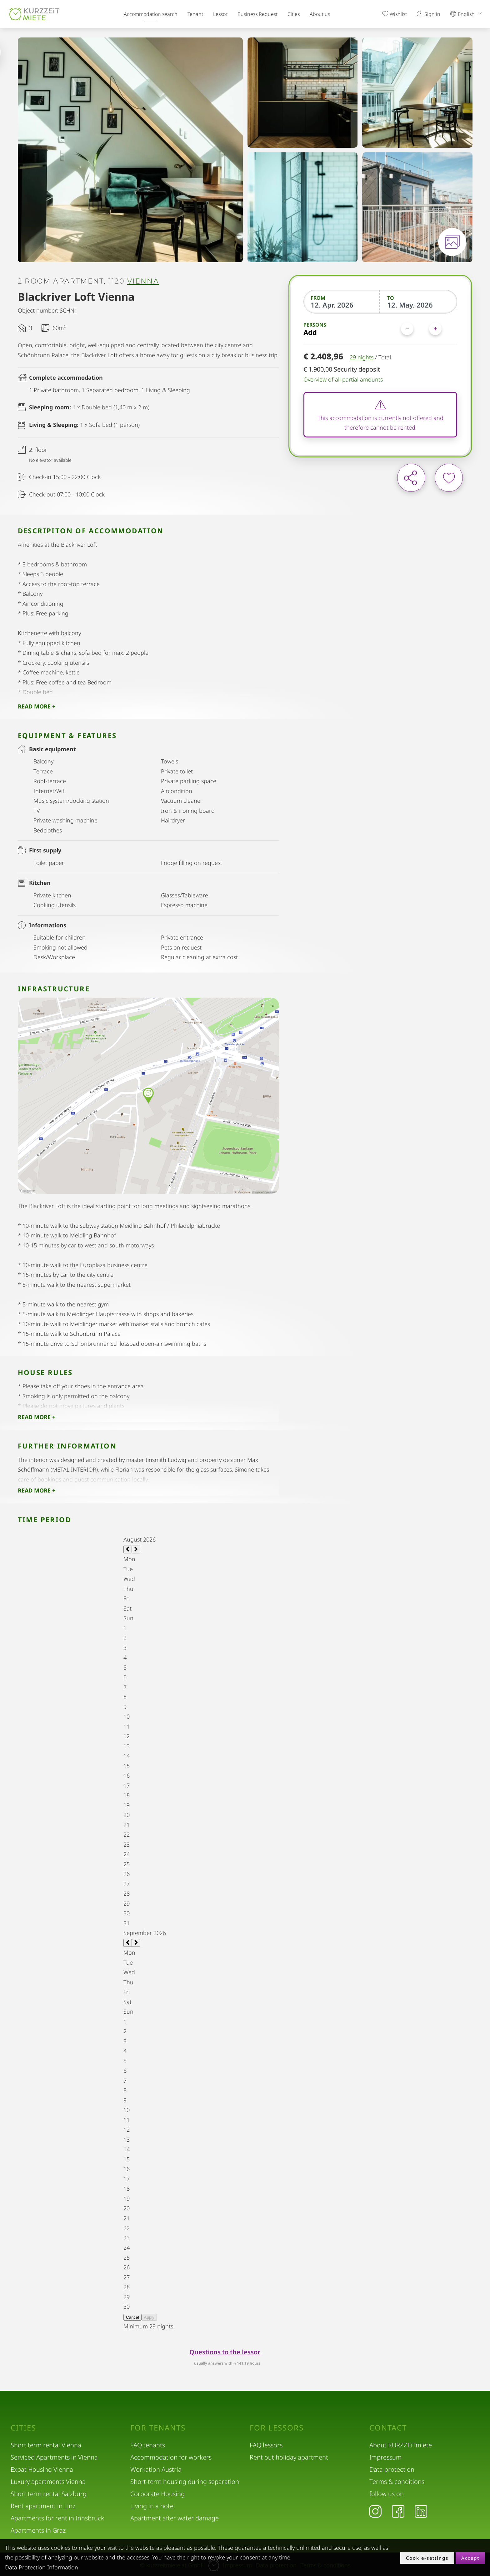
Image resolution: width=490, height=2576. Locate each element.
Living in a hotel (152, 2506)
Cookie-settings (427, 2558)
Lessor (220, 14)
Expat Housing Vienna (42, 2469)
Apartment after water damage (174, 2518)
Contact (388, 2427)
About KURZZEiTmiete (400, 2445)
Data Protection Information (41, 2567)
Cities (294, 14)
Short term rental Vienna (46, 2445)
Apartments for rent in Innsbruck (57, 2518)
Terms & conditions (396, 2481)
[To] (418, 304)
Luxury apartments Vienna (48, 2481)
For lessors (277, 2427)
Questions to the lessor (224, 2352)
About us (320, 14)
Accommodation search (151, 14)
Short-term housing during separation (184, 2481)
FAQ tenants (147, 2445)
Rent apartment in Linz (43, 2506)
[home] (34, 14)
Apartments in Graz (38, 2530)
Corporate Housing (157, 2494)
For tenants (158, 2427)
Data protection (391, 2469)
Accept (470, 2558)
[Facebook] (398, 2511)
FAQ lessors (266, 2445)
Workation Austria (156, 2469)
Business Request (258, 14)
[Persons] (421, 329)
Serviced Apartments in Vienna (54, 2457)
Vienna (143, 281)
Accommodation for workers (171, 2457)
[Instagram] (375, 2511)
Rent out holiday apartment (289, 2457)
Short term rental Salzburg (49, 2494)
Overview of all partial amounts (343, 379)
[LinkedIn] (421, 2511)
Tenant (195, 14)
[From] (342, 304)
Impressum (385, 2457)
